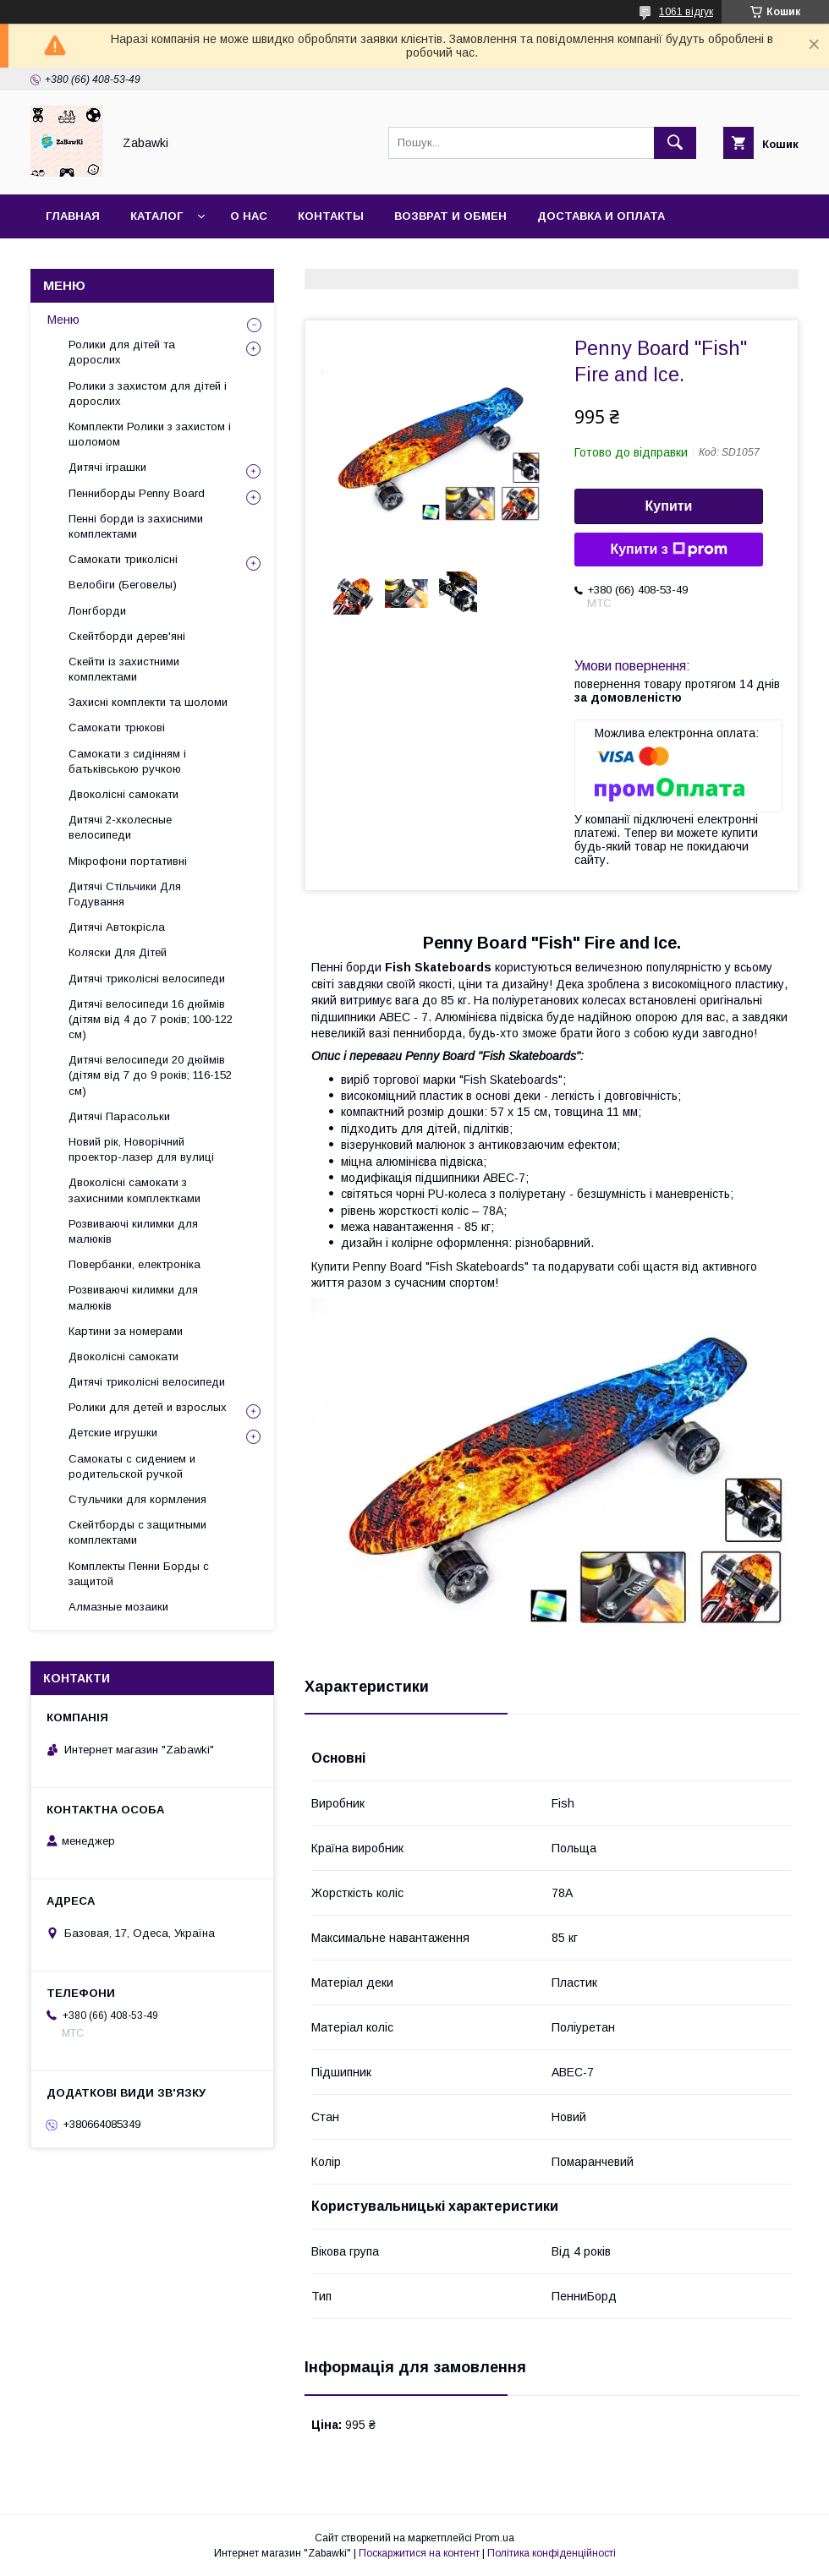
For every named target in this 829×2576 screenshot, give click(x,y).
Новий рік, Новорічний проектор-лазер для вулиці (141, 1149)
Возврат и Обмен (450, 216)
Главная (73, 216)
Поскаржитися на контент (419, 2553)
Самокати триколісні (123, 559)
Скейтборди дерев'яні (127, 636)
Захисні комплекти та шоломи (148, 702)
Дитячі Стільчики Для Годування (125, 894)
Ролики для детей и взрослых (148, 1407)
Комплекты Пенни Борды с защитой (139, 1574)
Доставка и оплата (601, 216)
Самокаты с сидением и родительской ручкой (132, 1466)
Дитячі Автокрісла (117, 927)
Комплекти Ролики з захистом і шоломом (150, 434)
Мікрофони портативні (128, 861)
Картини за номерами (126, 1331)
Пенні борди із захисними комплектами (136, 526)
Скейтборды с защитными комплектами (137, 1532)
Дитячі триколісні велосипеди (147, 978)
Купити (669, 506)
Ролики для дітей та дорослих (122, 352)
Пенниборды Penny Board (137, 493)
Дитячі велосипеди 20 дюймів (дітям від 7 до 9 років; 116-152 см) (150, 1075)
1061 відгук (686, 12)
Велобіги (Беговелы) (123, 584)
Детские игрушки (113, 1432)
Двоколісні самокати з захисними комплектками (134, 1190)
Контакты (331, 216)
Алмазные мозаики (118, 1606)
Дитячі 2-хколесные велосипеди (120, 827)
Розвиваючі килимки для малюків (133, 1231)
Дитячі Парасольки (119, 1116)
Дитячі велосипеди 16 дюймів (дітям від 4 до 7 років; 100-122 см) (151, 1019)
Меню (63, 319)
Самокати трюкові (117, 727)
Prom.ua (494, 2538)
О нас (248, 216)
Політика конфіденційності (551, 2553)
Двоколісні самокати (123, 794)
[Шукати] (675, 143)
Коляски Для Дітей (118, 952)
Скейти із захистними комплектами (124, 669)
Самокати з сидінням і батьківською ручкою (127, 761)
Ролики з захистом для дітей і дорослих (148, 393)
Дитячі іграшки (107, 467)
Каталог (156, 216)
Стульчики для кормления (137, 1499)
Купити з (668, 549)
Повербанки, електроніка (134, 1264)
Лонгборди (97, 610)
